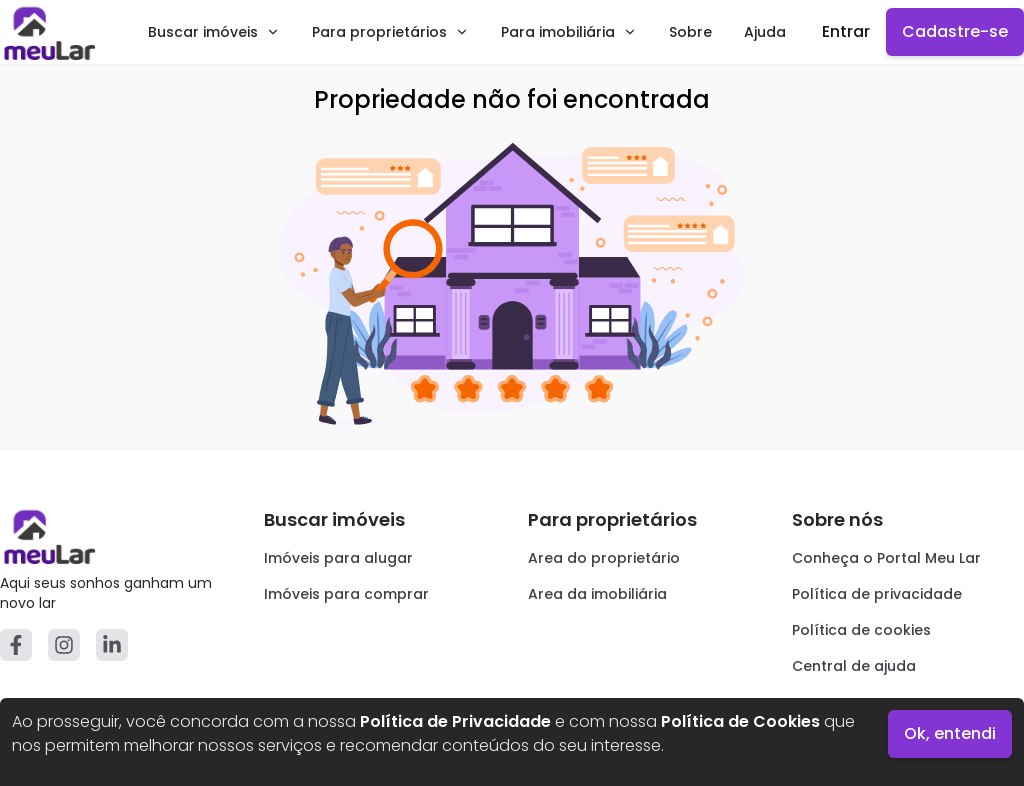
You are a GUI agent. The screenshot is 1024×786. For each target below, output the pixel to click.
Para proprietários (390, 32)
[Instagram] (64, 645)
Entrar (846, 31)
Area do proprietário (604, 558)
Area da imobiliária (597, 594)
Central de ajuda (854, 666)
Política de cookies (861, 630)
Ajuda (765, 32)
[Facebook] (16, 645)
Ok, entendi (950, 733)
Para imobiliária (569, 32)
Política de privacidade (877, 594)
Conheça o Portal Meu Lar (886, 558)
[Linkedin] (112, 645)
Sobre (690, 32)
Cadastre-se (955, 31)
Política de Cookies (740, 721)
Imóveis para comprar (346, 594)
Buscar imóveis (214, 32)
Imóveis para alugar (338, 558)
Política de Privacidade (455, 721)
